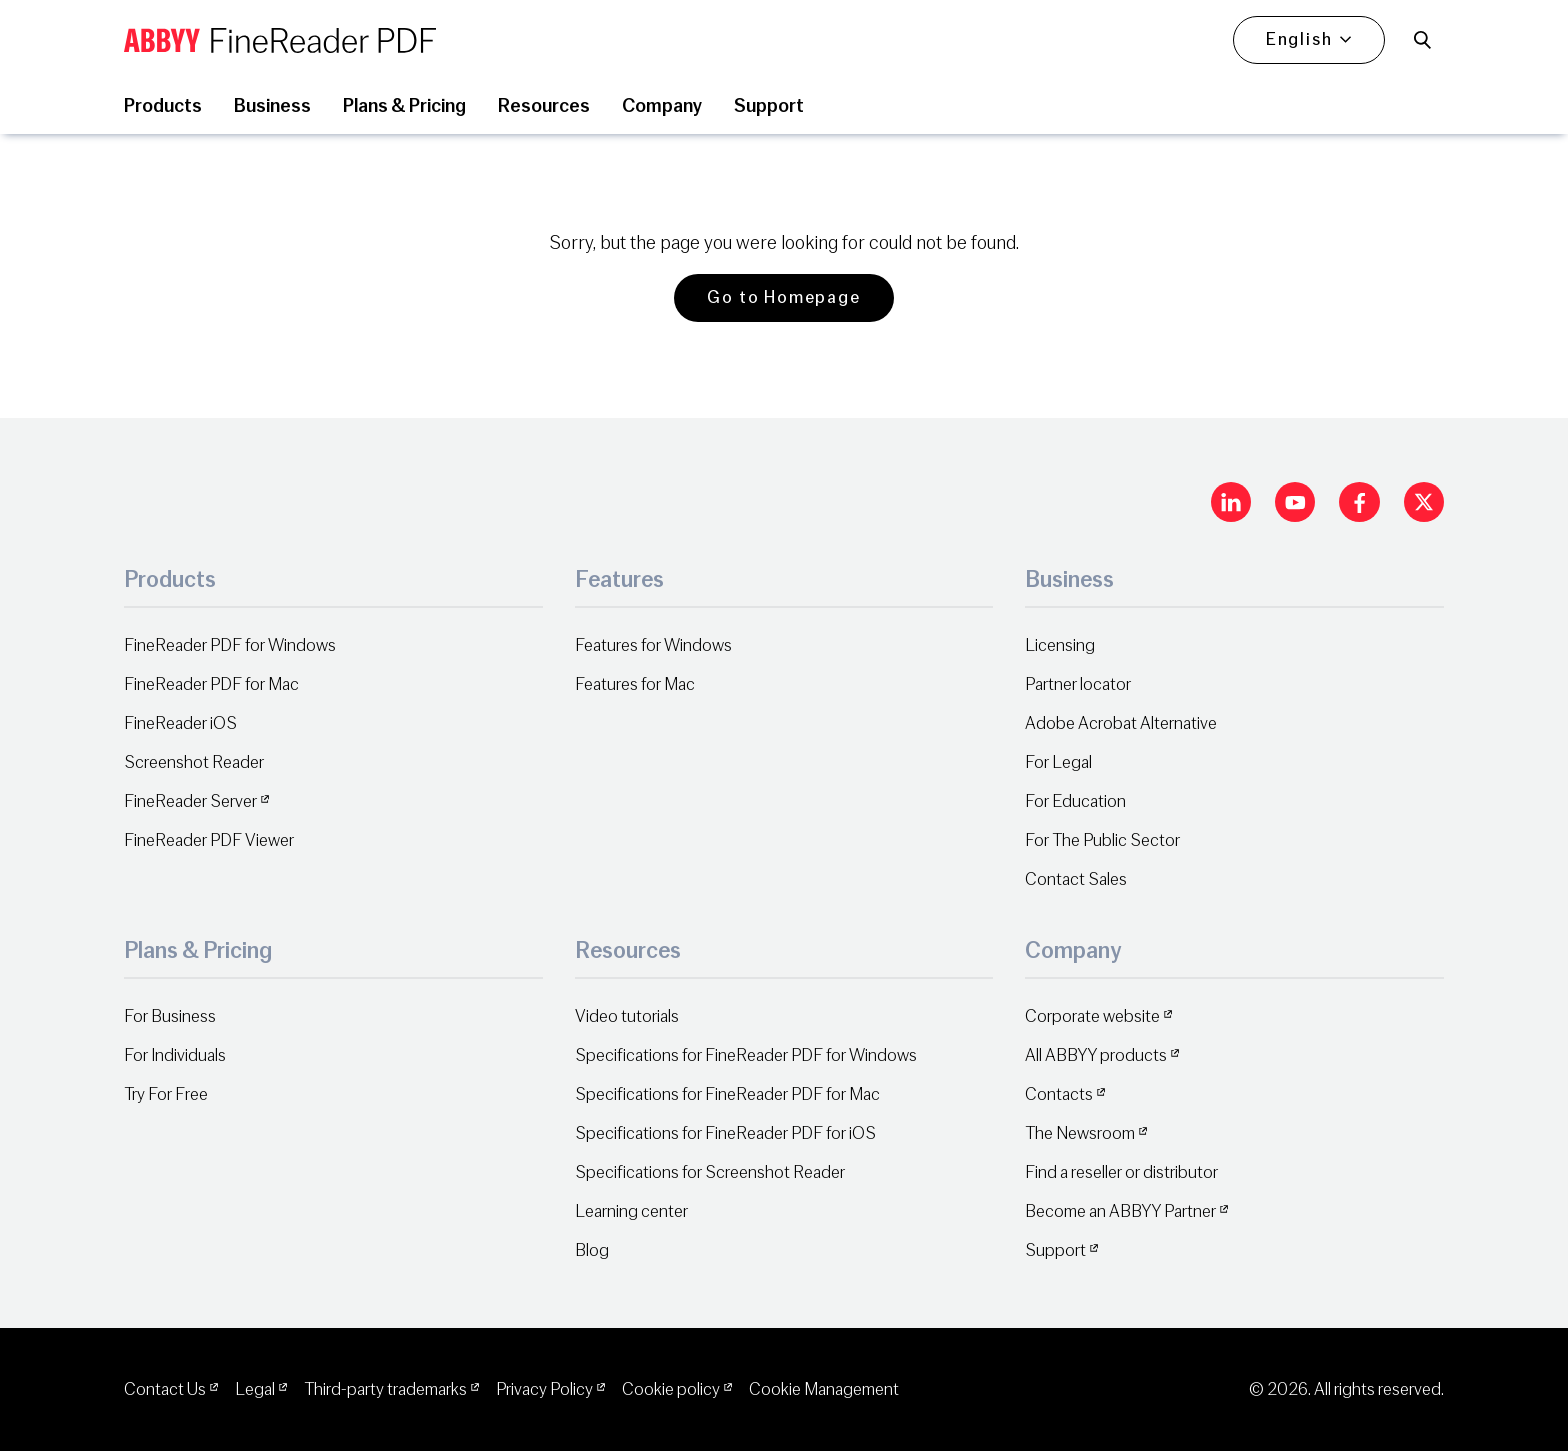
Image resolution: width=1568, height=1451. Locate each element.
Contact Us (165, 1389)
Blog (592, 1250)
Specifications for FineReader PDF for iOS (725, 1133)
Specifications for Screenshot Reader (710, 1172)
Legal (255, 1389)
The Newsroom (1080, 1133)
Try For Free (166, 1094)
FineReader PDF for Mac (211, 684)
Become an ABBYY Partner (1120, 1211)
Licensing (1060, 645)
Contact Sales (1076, 879)
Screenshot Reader (194, 762)
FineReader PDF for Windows (230, 645)
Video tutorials (627, 1016)
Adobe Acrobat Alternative (1121, 723)
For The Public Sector (1102, 840)
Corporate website (1092, 1016)
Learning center (631, 1211)
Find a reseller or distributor (1121, 1172)
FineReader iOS (180, 723)
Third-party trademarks (385, 1389)
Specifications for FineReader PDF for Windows (746, 1055)
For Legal (1058, 762)
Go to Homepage (783, 297)
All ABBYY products (1096, 1055)
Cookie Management (824, 1389)
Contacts (1059, 1094)
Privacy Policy (544, 1389)
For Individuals (175, 1055)
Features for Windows (653, 645)
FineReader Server (190, 801)
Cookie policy (671, 1389)
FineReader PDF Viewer (209, 840)
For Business (170, 1016)
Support (1055, 1250)
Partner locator (1078, 684)
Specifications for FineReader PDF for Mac (727, 1094)
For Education (1075, 801)
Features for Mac (635, 684)
